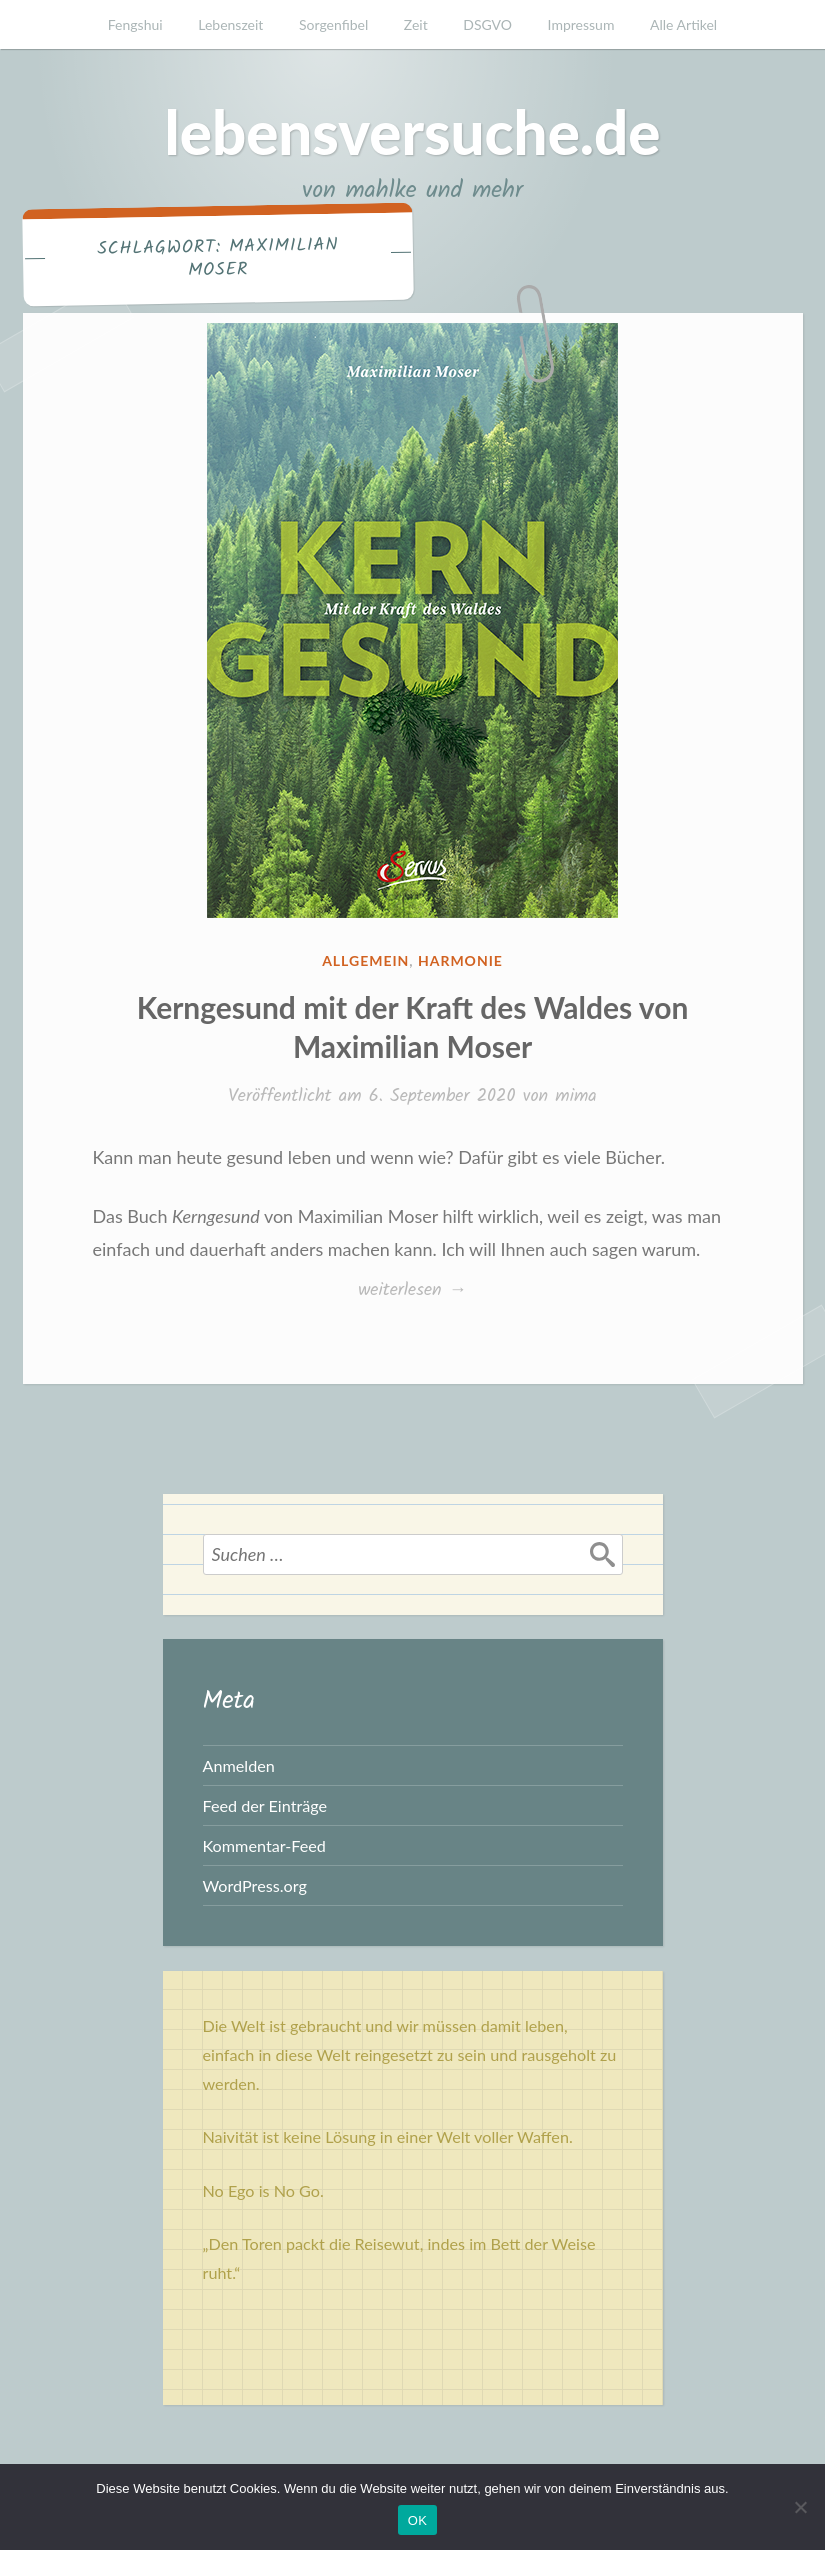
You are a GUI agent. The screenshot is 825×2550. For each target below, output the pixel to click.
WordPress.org (255, 1885)
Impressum (581, 24)
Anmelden (239, 1765)
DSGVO (487, 24)
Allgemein (365, 960)
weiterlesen (412, 1291)
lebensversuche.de (412, 132)
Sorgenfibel (333, 24)
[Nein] (800, 2507)
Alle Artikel (683, 24)
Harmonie (460, 960)
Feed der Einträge (265, 1805)
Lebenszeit (230, 24)
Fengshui (135, 24)
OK (417, 2520)
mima (575, 1096)
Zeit (416, 24)
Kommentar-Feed (264, 1845)
